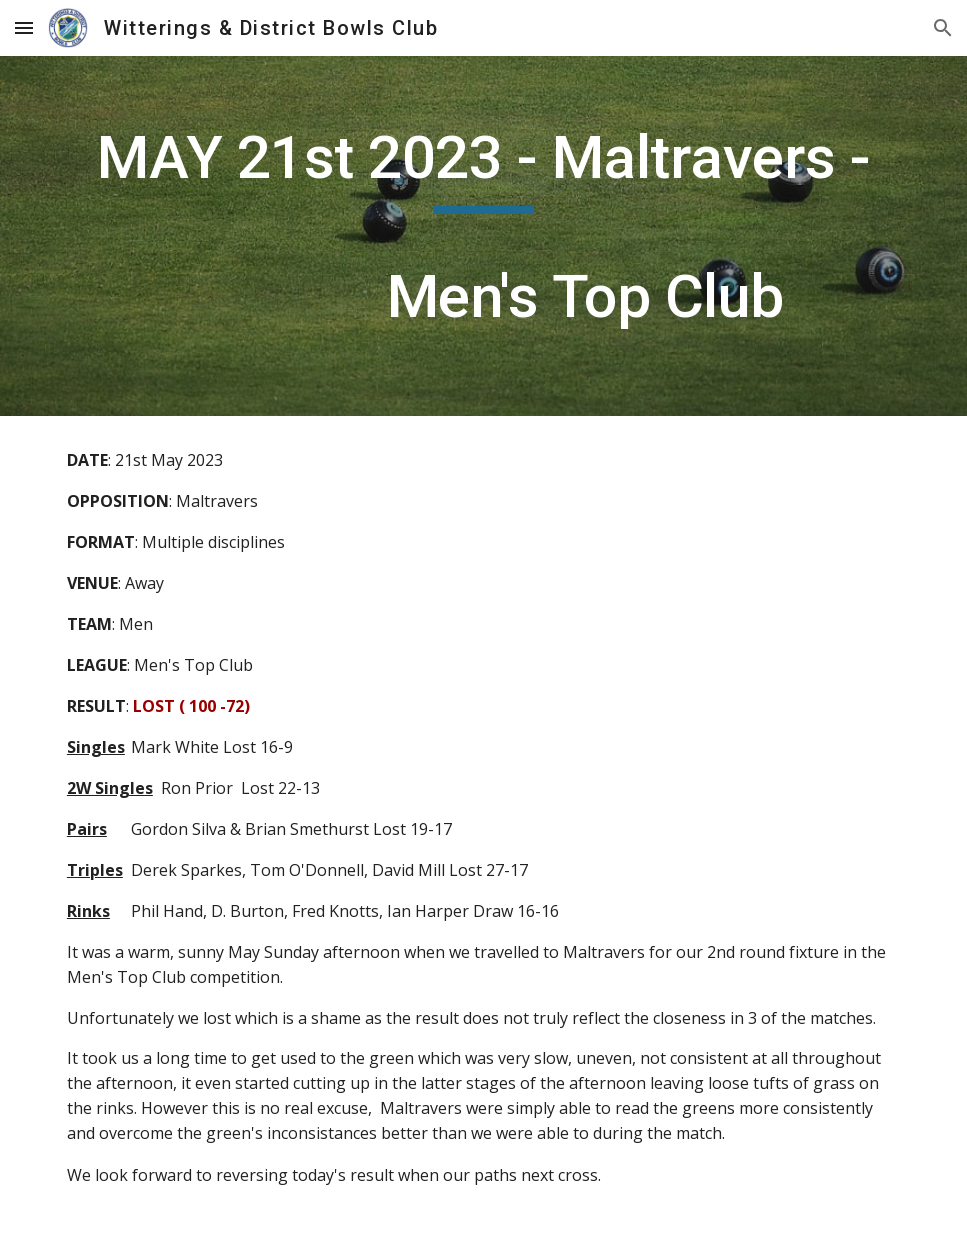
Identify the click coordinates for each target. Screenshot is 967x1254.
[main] (483, 236)
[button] (24, 27)
